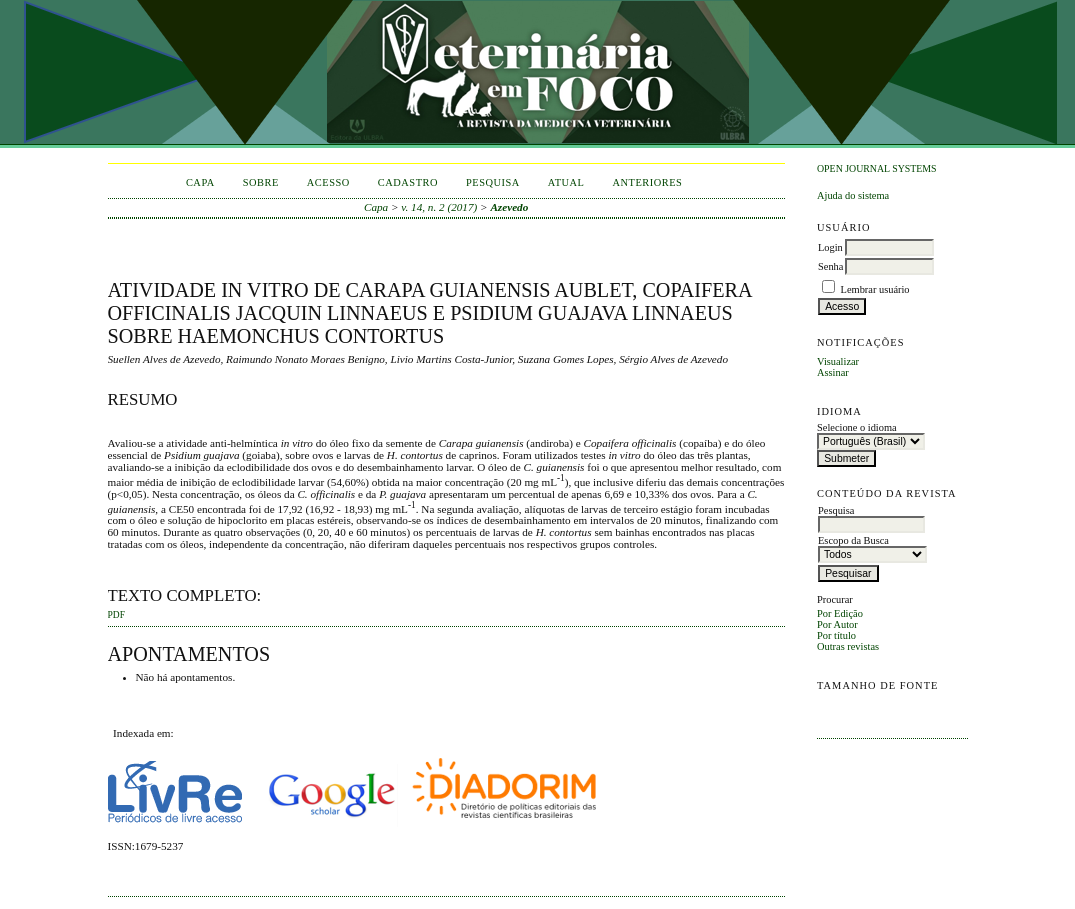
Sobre (261, 182)
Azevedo (509, 207)
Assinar (833, 372)
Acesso (328, 182)
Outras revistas (848, 646)
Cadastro (408, 182)
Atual (566, 182)
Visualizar (838, 361)
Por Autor (837, 624)
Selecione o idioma (857, 427)
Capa (200, 182)
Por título (836, 635)
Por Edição (840, 613)
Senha (830, 266)
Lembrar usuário (875, 289)
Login (830, 247)
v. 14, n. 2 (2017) (439, 207)
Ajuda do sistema (853, 195)
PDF (116, 615)
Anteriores (647, 182)
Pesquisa (493, 182)
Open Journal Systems (877, 168)
